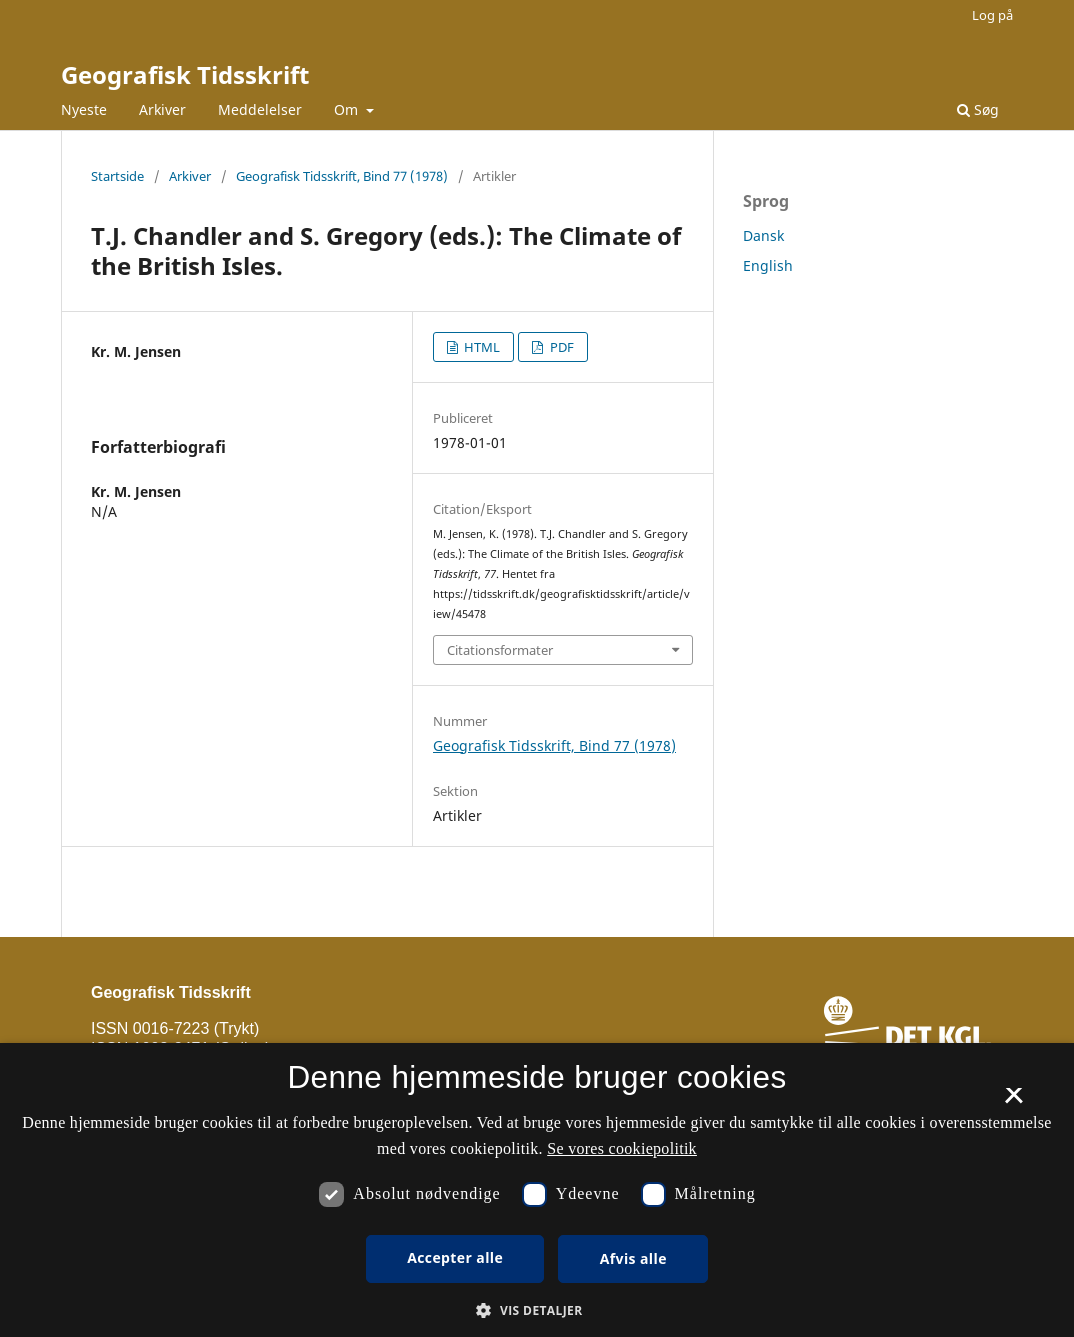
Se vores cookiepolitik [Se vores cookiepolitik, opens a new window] (622, 1148)
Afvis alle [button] (633, 1258)
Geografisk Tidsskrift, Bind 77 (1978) (342, 176)
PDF (560, 347)
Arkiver (162, 109)
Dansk (763, 235)
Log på (992, 15)
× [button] (1013, 1102)
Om (348, 109)
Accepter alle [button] (455, 1257)
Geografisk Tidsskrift (185, 74)
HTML (480, 347)
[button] (536, 1310)
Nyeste (84, 109)
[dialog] (537, 1190)
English (768, 265)
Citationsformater (500, 650)
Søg (978, 109)
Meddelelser (260, 109)
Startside (117, 176)
